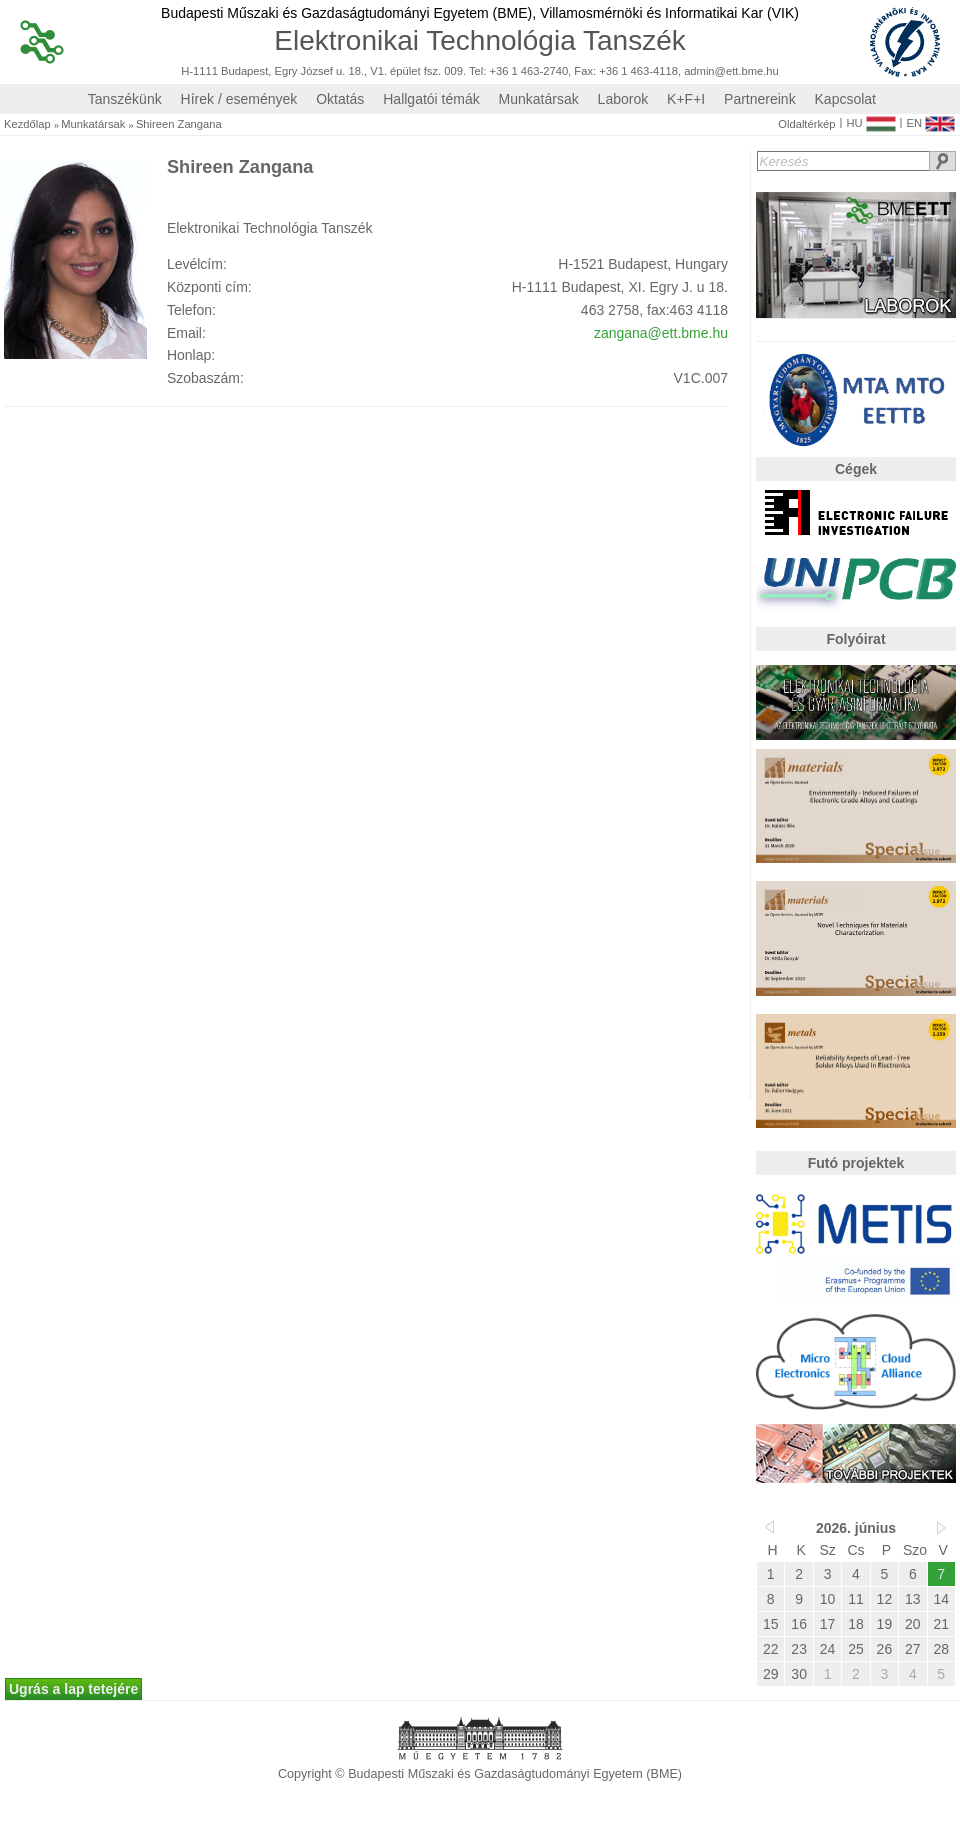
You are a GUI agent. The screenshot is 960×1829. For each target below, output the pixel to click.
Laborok (623, 99)
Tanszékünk (125, 99)
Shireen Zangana (179, 124)
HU (870, 119)
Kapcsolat (845, 99)
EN (930, 119)
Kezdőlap (27, 124)
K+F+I (686, 99)
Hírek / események (239, 99)
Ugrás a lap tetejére (73, 1689)
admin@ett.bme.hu (731, 71)
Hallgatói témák (431, 99)
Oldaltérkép (806, 124)
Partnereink (760, 99)
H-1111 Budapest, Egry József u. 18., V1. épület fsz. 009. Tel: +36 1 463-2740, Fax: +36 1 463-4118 (429, 71)
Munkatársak (539, 99)
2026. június (856, 1528)
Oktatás (340, 99)
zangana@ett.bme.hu (661, 333)
